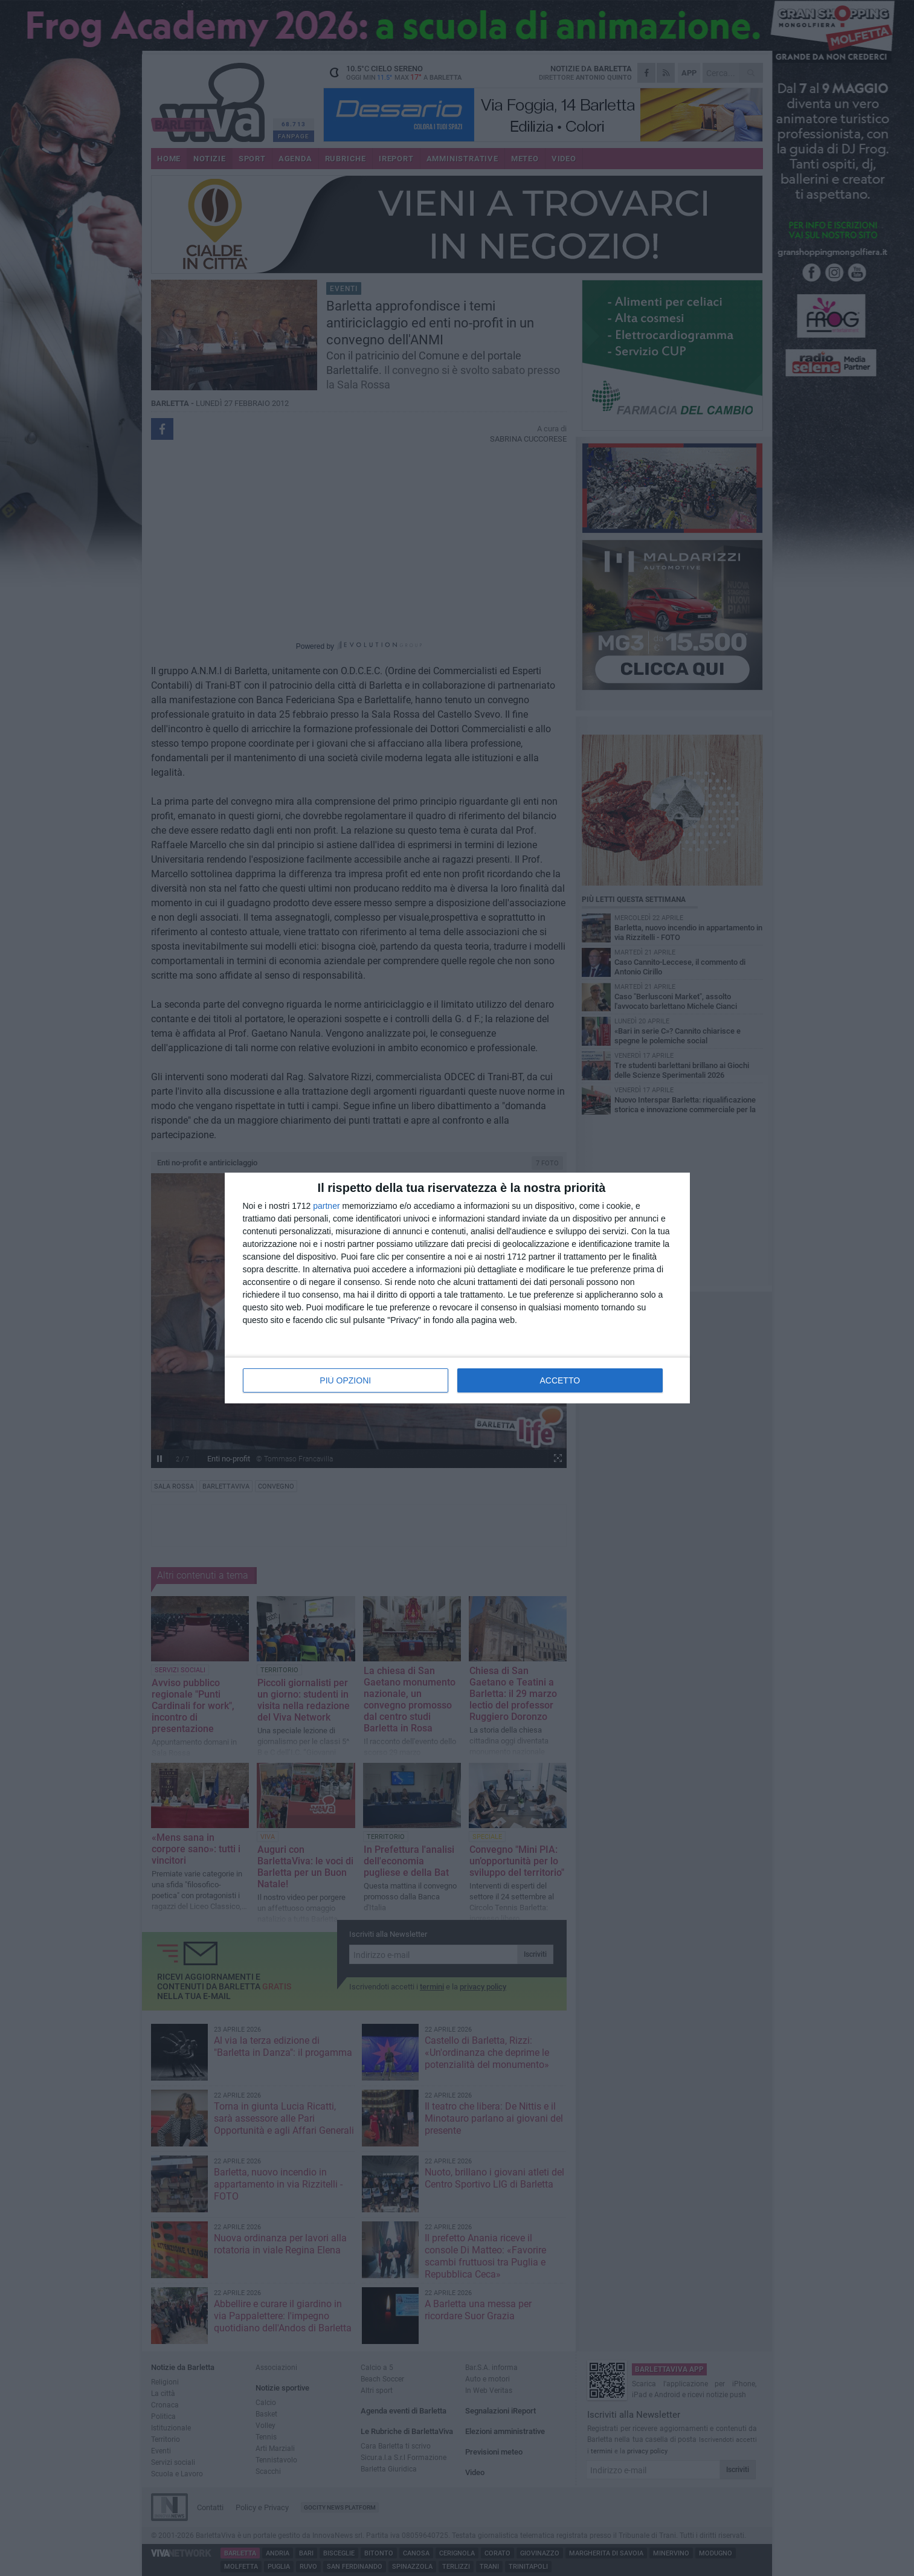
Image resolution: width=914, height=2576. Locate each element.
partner (326, 1206)
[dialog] (457, 1288)
